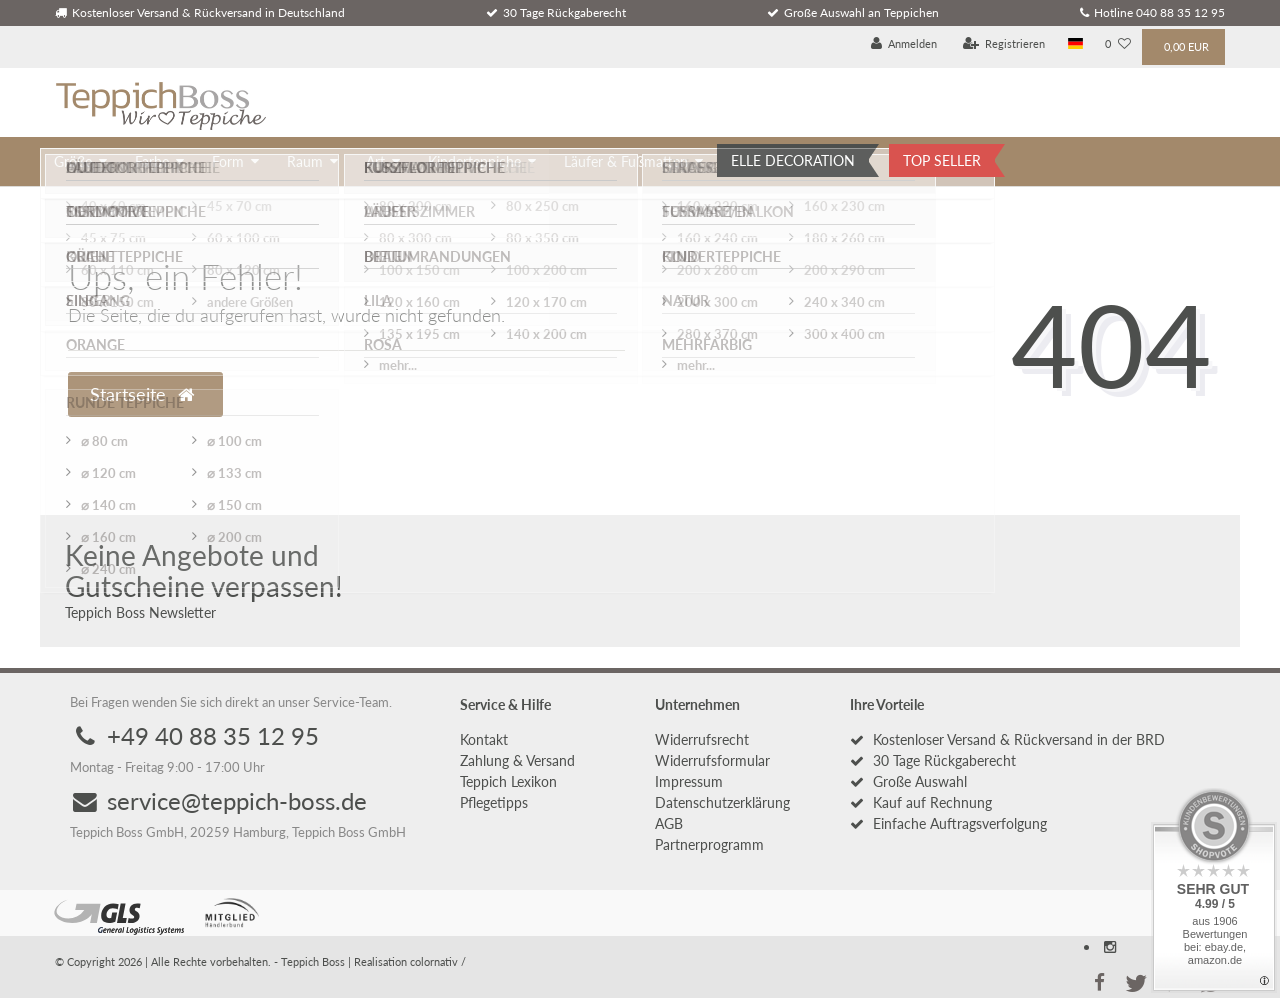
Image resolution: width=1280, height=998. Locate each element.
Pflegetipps (494, 802)
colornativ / (438, 961)
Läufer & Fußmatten (626, 161)
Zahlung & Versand (517, 760)
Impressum (689, 781)
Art (375, 161)
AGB (669, 823)
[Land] (1075, 44)
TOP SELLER (942, 160)
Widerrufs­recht (702, 739)
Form (228, 161)
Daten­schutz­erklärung (722, 802)
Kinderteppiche (474, 161)
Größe (73, 161)
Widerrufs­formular (712, 760)
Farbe (152, 161)
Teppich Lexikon (508, 781)
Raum (305, 161)
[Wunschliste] (1118, 44)
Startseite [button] (142, 394)
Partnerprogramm (709, 844)
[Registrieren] (1004, 44)
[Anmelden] (904, 44)
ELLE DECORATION (793, 160)
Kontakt (484, 739)
